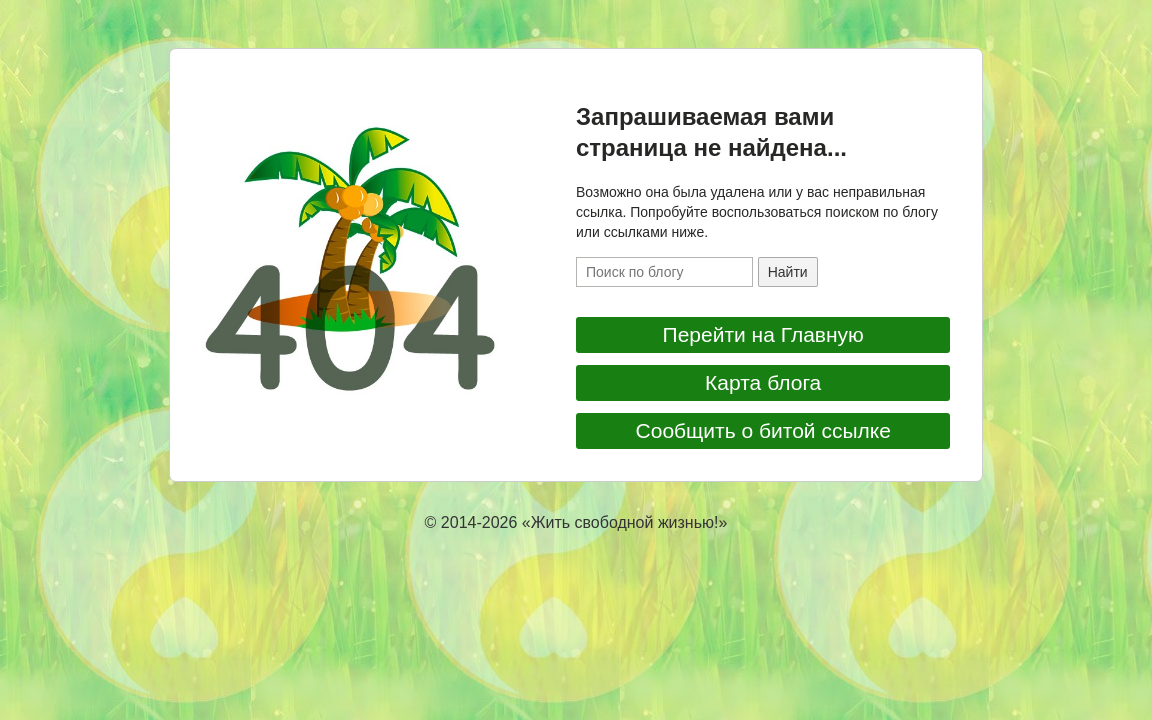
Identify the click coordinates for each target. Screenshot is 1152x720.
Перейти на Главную (763, 334)
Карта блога (763, 382)
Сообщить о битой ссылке (763, 430)
